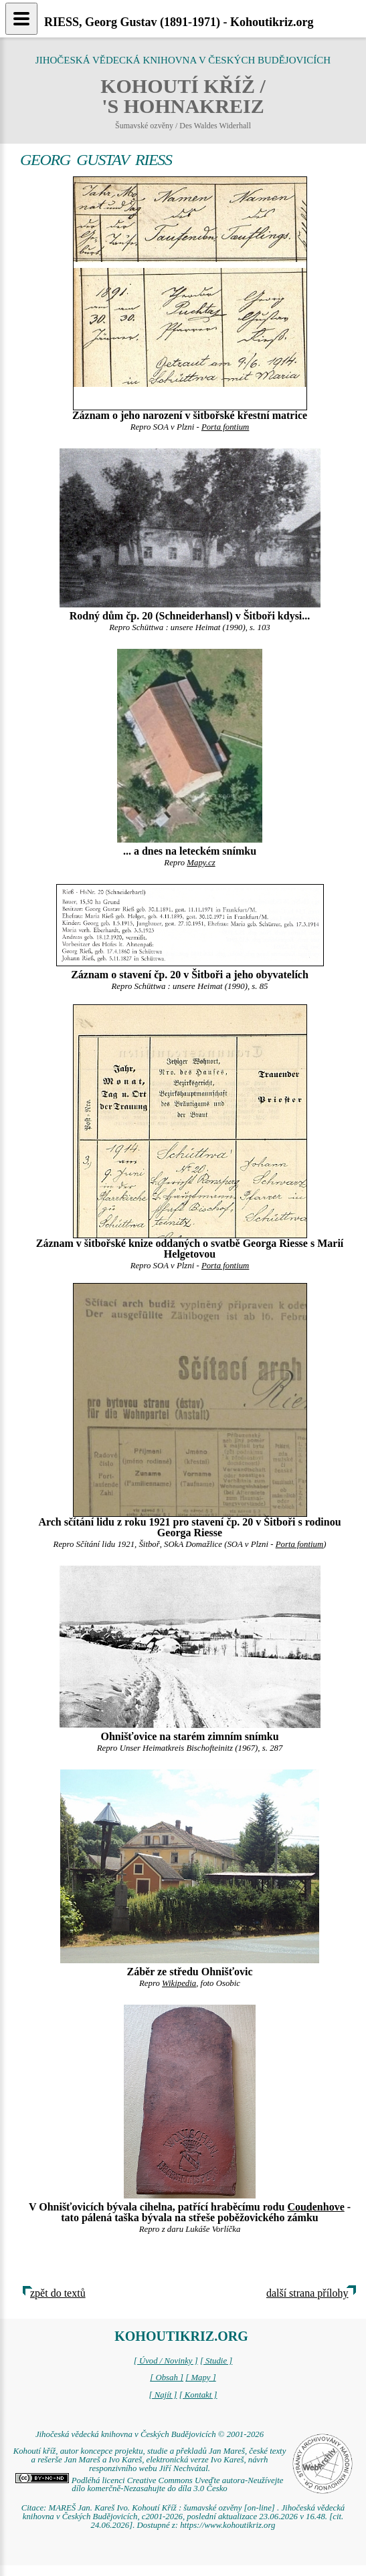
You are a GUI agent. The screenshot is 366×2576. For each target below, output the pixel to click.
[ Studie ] (216, 2361)
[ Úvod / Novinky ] (166, 2361)
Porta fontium (225, 427)
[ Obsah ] (166, 2377)
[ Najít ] (163, 2395)
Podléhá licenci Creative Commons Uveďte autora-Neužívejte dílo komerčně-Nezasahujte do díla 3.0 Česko (149, 2485)
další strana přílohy (307, 2293)
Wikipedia (179, 1983)
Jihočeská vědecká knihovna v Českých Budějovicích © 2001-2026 (149, 2434)
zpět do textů (58, 2293)
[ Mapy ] (200, 2377)
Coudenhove (315, 2206)
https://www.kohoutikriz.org (227, 2525)
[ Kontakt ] (198, 2395)
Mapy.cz (201, 862)
